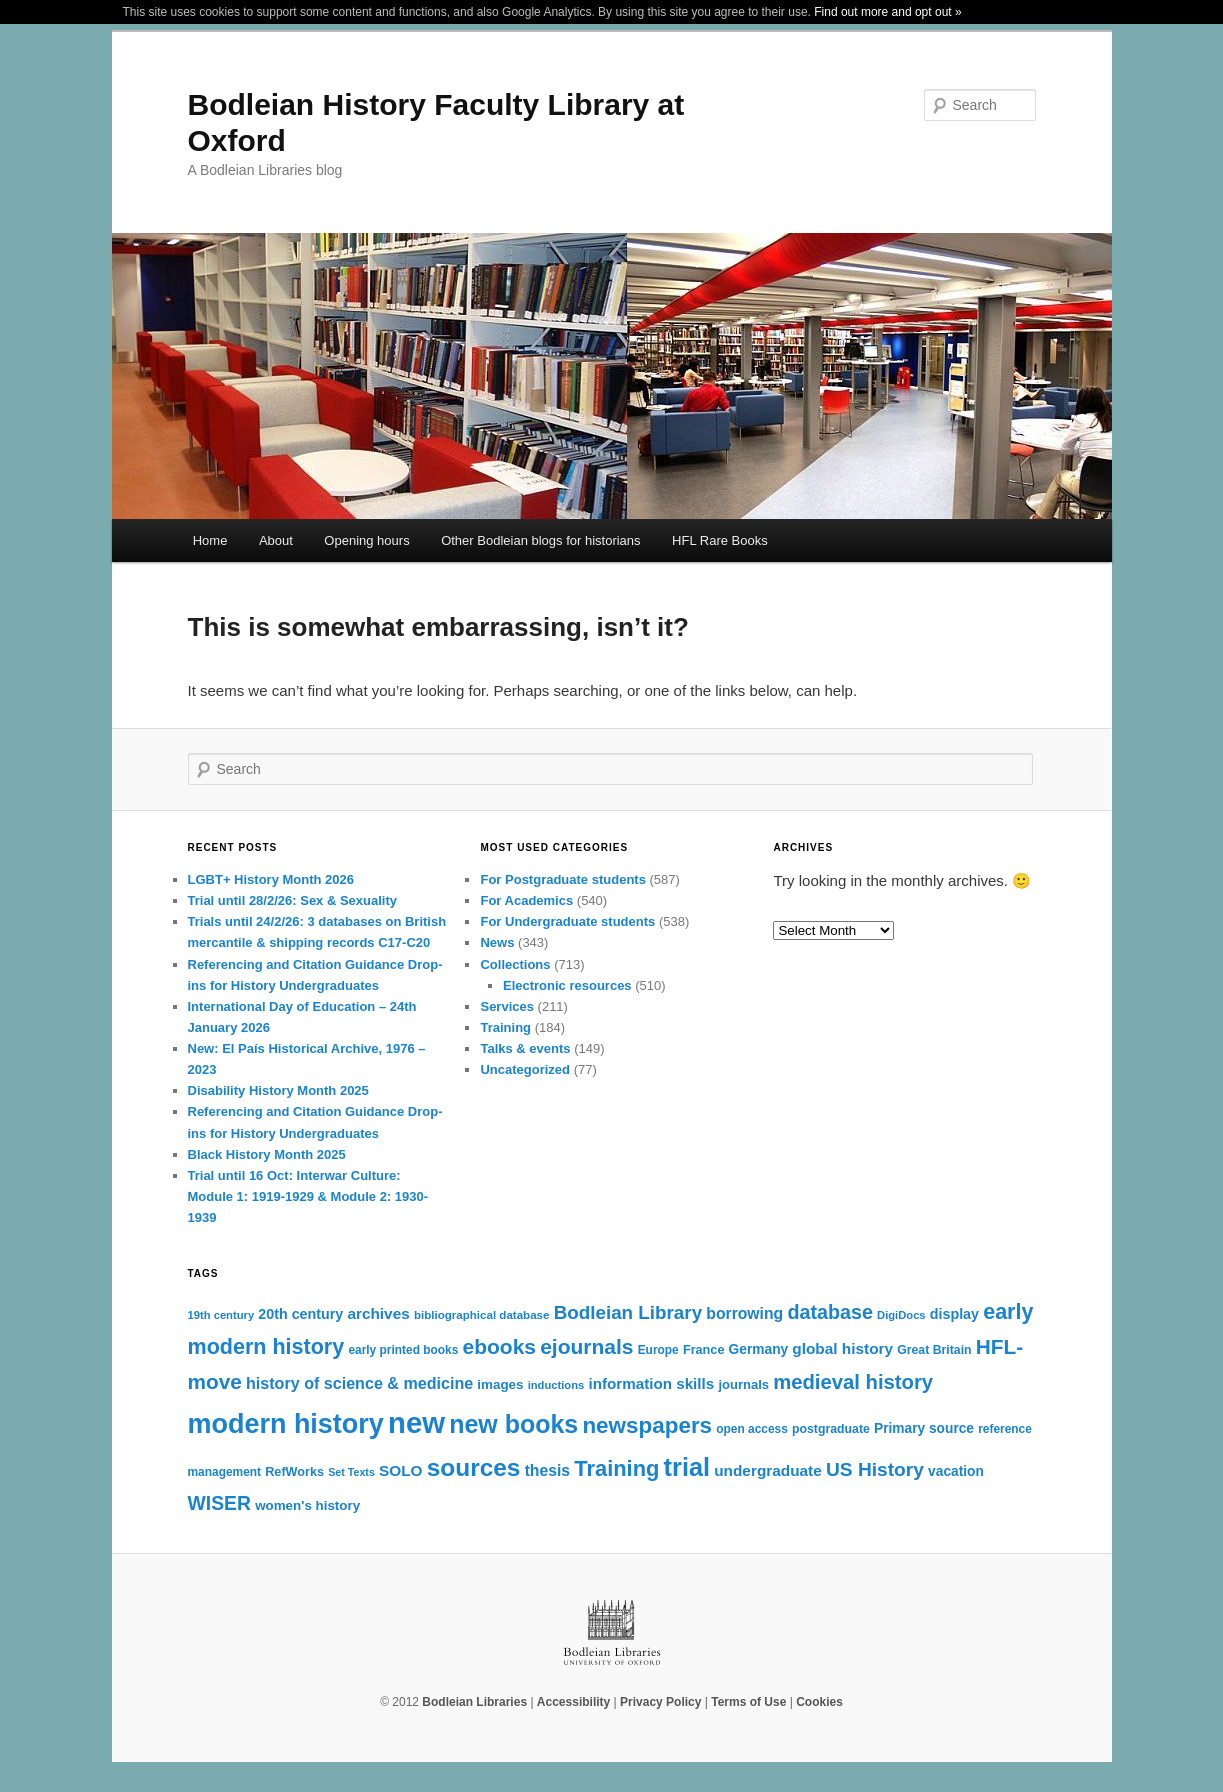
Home (210, 540)
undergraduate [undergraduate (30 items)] (768, 1470)
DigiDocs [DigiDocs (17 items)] (901, 1315)
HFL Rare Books (720, 540)
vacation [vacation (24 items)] (956, 1471)
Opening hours (366, 540)
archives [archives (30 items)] (378, 1313)
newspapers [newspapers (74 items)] (647, 1425)
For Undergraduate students (567, 921)
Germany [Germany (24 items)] (759, 1349)
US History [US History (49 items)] (875, 1469)
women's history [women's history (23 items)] (307, 1505)
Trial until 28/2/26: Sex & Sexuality (293, 900)
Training (505, 1027)
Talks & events (525, 1048)
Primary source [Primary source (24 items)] (924, 1428)
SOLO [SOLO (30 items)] (401, 1470)
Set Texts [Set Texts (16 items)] (351, 1472)
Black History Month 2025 (267, 1154)
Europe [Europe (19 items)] (658, 1350)
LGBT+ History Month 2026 (271, 879)
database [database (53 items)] (830, 1312)
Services (507, 1006)
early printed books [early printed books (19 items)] (403, 1350)
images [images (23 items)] (500, 1384)
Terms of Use (748, 1702)
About (276, 540)
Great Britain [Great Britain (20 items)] (934, 1350)
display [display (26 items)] (954, 1314)
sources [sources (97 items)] (474, 1467)
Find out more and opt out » (887, 12)
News (497, 942)
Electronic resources (567, 985)
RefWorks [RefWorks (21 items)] (294, 1472)
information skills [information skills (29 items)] (651, 1383)
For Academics (526, 900)
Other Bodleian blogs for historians (540, 540)
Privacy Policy (660, 1702)
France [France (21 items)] (704, 1350)
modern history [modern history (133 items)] (286, 1424)
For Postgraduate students (562, 879)
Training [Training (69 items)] (616, 1468)
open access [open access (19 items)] (752, 1429)
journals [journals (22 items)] (743, 1384)
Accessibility (573, 1702)
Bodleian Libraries (474, 1702)
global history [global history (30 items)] (842, 1348)
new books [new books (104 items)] (513, 1424)
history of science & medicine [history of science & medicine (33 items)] (359, 1383)
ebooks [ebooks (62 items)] (499, 1346)
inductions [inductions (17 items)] (556, 1385)
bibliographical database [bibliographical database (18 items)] (482, 1315)
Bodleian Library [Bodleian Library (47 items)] (628, 1312)
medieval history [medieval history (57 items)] (853, 1382)
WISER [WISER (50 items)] (219, 1503)
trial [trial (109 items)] (687, 1467)
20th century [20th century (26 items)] (300, 1314)
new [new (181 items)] (416, 1422)
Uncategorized (525, 1069)
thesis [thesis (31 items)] (547, 1470)
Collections (515, 964)
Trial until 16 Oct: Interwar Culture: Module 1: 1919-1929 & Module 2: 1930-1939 (308, 1196)
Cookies (819, 1702)
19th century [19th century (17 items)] (221, 1315)
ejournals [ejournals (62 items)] (586, 1346)
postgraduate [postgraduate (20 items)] (831, 1429)
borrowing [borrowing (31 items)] (744, 1313)
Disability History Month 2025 (278, 1090)
